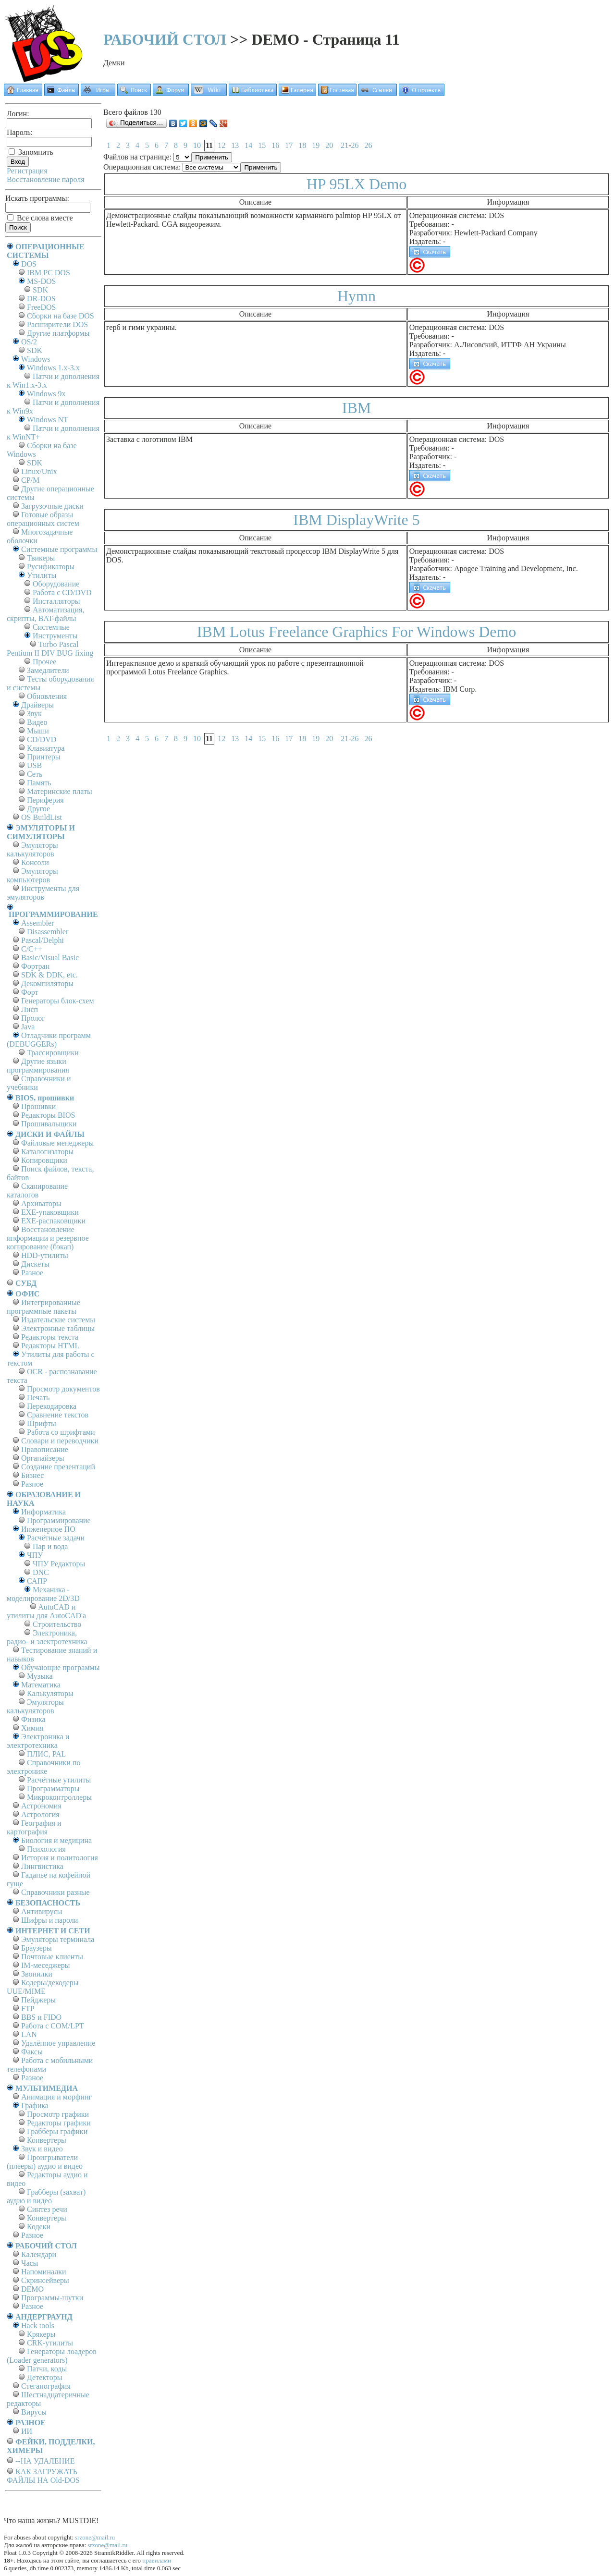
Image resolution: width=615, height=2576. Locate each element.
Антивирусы (41, 1911)
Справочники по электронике (43, 1766)
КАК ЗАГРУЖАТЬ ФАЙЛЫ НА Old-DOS (43, 2475)
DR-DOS (41, 298)
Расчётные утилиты (59, 1780)
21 (344, 145)
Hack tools (37, 2325)
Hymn (356, 296)
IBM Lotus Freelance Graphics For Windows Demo (357, 631)
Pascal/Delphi (42, 940)
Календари (38, 2254)
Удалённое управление (58, 2043)
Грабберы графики (57, 2131)
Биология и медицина (56, 1840)
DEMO (32, 2289)
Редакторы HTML (50, 1346)
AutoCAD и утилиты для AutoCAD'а (46, 1611)
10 (197, 145)
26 (354, 145)
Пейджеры (38, 2000)
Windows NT (47, 419)
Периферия (45, 800)
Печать (38, 1397)
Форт (29, 992)
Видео (37, 722)
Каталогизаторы (47, 1152)
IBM (356, 407)
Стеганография (46, 2386)
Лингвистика (42, 1866)
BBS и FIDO (41, 2017)
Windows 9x (46, 394)
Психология (46, 1849)
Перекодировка (51, 1406)
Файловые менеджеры (57, 1143)
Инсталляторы (56, 601)
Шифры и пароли (49, 1920)
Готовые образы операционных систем (43, 519)
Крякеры (41, 2334)
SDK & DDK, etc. (49, 975)
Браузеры (36, 1948)
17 (289, 145)
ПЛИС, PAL (46, 1754)
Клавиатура (45, 748)
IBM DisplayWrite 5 (356, 519)
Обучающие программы (60, 1667)
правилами (156, 2560)
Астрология (40, 1814)
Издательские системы (58, 1320)
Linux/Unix (39, 471)
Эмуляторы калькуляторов (32, 849)
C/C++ (31, 949)
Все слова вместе (40, 218)
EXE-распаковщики (53, 1221)
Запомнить (31, 152)
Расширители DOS (57, 324)
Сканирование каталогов (37, 1190)
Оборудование (56, 584)
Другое (38, 809)
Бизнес (32, 1475)
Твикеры (41, 558)
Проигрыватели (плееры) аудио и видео (45, 2161)
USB (34, 765)
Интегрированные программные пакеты (43, 1306)
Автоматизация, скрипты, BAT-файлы (45, 614)
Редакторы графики (59, 2123)
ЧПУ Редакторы (59, 1564)
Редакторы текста (49, 1337)
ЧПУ (35, 1555)
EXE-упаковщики (50, 1212)
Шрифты (41, 1423)
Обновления (47, 696)
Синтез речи (47, 2209)
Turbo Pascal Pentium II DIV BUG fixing (50, 648)
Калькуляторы (50, 1693)
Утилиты (41, 575)
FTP (28, 2008)
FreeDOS (41, 307)
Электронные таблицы (58, 1328)
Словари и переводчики (59, 1441)
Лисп (29, 1009)
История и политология (59, 1858)
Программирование (59, 1520)
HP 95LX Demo (357, 184)
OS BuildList (41, 817)
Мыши (38, 731)
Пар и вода (50, 1546)
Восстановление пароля (46, 179)
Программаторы (53, 1788)
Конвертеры (46, 2140)
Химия (32, 1728)
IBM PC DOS (48, 273)
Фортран (35, 966)
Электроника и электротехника (38, 1741)
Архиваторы (41, 1203)
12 (221, 145)
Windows (35, 359)
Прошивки (38, 1106)
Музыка (40, 1676)
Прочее (44, 662)
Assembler (37, 923)
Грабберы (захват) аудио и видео (46, 2196)
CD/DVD (41, 739)
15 (262, 145)
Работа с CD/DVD (62, 592)
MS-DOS (41, 281)
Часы (29, 2263)
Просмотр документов (63, 1389)
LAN (29, 2034)
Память (39, 783)
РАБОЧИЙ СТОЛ (164, 39)
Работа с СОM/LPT (52, 2026)
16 (275, 145)
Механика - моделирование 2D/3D (43, 1594)
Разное (32, 1273)
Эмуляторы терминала (57, 1939)
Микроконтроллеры (59, 1797)
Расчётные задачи (56, 1538)
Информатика (43, 1512)
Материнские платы (59, 791)
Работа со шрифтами (61, 1432)
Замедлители (48, 670)
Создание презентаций (58, 1467)
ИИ (26, 2431)
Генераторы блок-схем (57, 1001)
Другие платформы (58, 333)
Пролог (33, 1018)
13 (235, 145)
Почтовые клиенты (52, 1957)
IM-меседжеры (45, 1965)
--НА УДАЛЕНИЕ (44, 2461)
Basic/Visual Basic (50, 957)
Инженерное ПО (48, 1529)
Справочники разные (55, 1892)
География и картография (34, 1827)
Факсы (32, 2052)
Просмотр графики (58, 2114)
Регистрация (27, 171)
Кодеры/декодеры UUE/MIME (43, 1986)
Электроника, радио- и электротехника (47, 1637)
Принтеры (44, 757)
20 (329, 145)
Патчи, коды (47, 2369)
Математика (41, 1685)
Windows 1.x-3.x (53, 368)
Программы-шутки (52, 2298)
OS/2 (29, 342)
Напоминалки (43, 2272)
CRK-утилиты (50, 2343)
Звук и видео (42, 2149)
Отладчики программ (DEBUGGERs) (49, 1039)
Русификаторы (50, 566)
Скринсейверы (45, 2280)
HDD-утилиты (44, 1255)
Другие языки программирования (38, 1065)
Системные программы (59, 549)
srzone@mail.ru (95, 2537)
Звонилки (36, 1974)
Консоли (35, 862)
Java (28, 1027)
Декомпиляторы (47, 983)
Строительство (57, 1624)
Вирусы (34, 2412)
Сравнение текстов (57, 1415)
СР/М (30, 480)
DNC (41, 1572)
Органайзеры (42, 1458)
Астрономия (41, 1806)
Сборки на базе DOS (60, 316)
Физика (33, 1719)
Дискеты (35, 1264)
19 (316, 145)
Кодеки (38, 2226)
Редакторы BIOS (48, 1115)
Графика (35, 2105)
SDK (40, 290)
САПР (37, 1581)
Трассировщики (53, 1053)
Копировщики (44, 1160)
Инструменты (55, 636)
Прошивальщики (49, 1124)
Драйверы (37, 705)
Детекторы (44, 2377)
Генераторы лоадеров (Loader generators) (52, 2355)
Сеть (34, 774)
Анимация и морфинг (56, 2097)
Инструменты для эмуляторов (43, 892)
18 (302, 145)
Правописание (44, 1449)
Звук (34, 713)
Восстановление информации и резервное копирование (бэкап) (48, 1238)
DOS (29, 264)
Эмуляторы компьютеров (32, 875)
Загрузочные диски (52, 506)
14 (248, 145)
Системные (51, 627)
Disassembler (47, 932)
